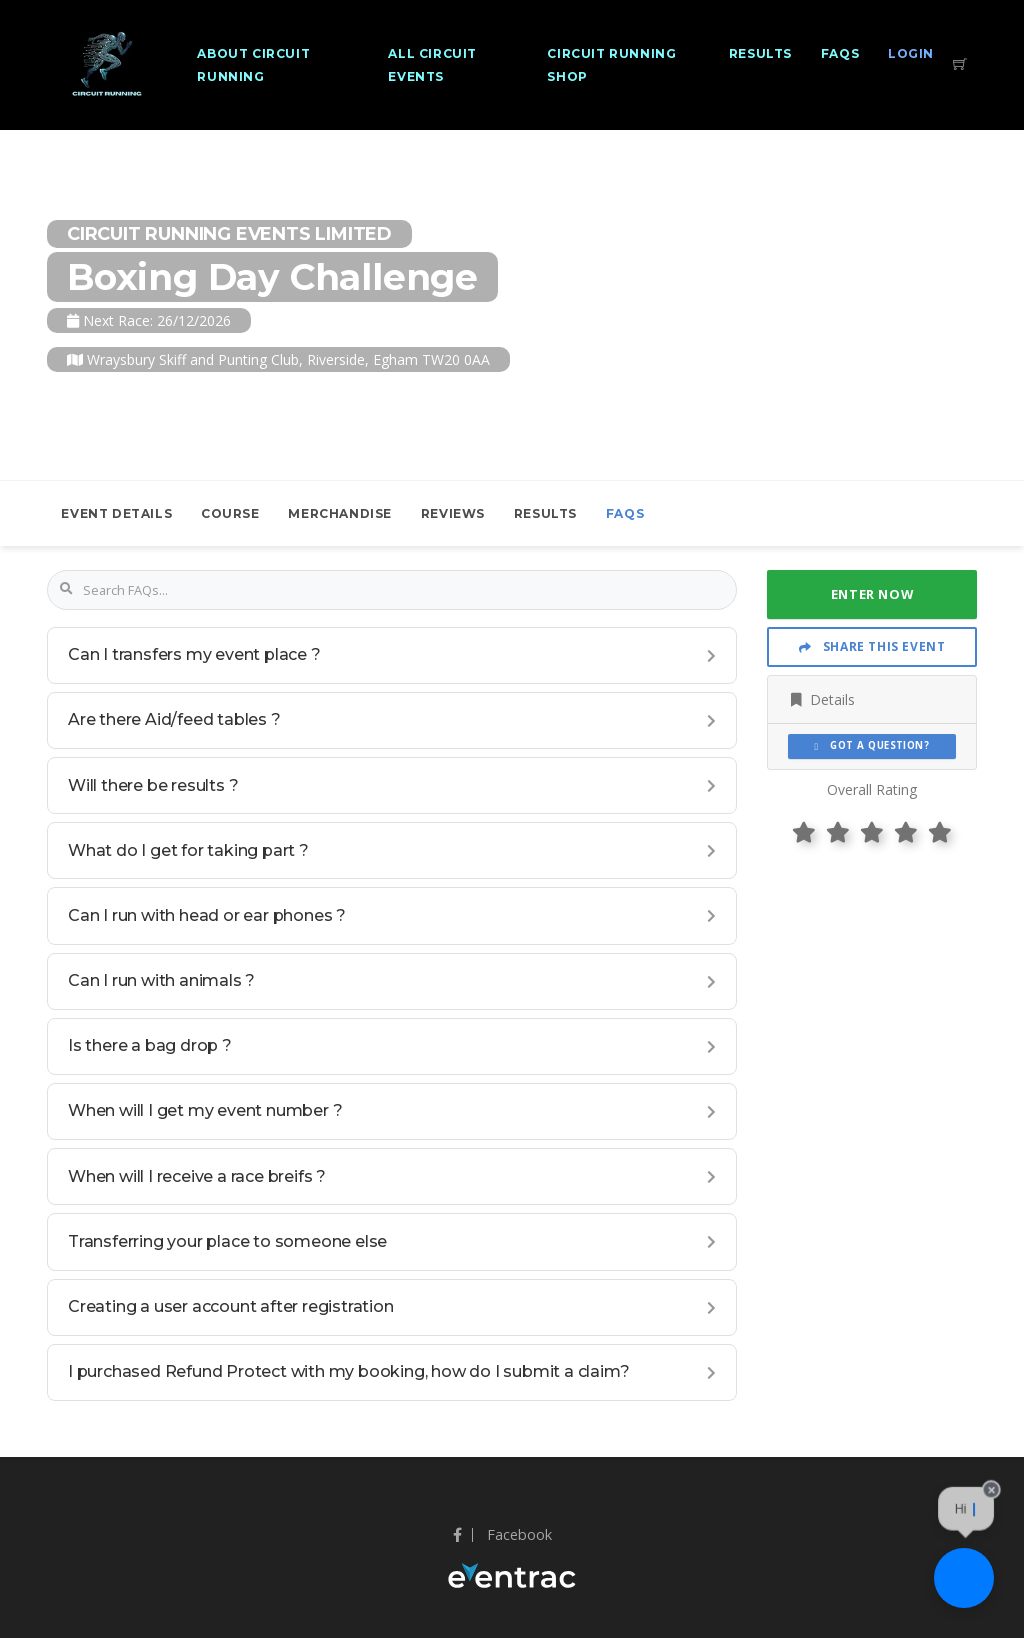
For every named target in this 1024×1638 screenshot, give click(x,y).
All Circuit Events (432, 65)
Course (230, 513)
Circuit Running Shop (611, 65)
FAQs (840, 53)
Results (760, 53)
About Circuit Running (253, 65)
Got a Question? (872, 745)
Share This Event (872, 646)
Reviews (453, 513)
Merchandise (340, 513)
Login (911, 53)
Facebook (502, 1534)
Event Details (116, 513)
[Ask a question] (964, 1578)
